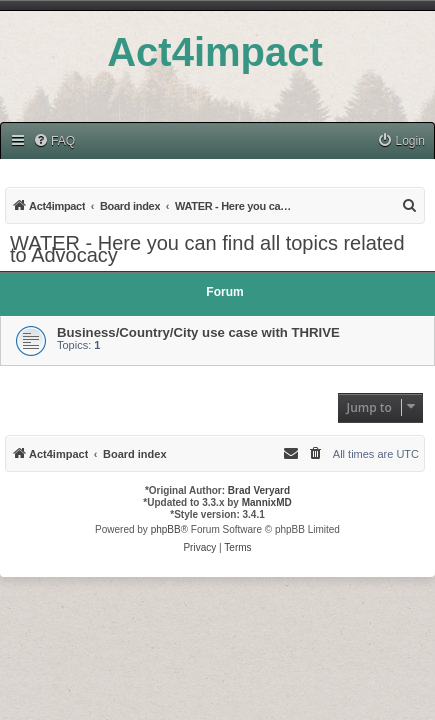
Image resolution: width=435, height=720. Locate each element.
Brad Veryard (259, 490)
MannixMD (267, 502)
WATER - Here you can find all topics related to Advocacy (207, 249)
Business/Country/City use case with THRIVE (198, 332)
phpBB (166, 529)
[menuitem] (54, 141)
